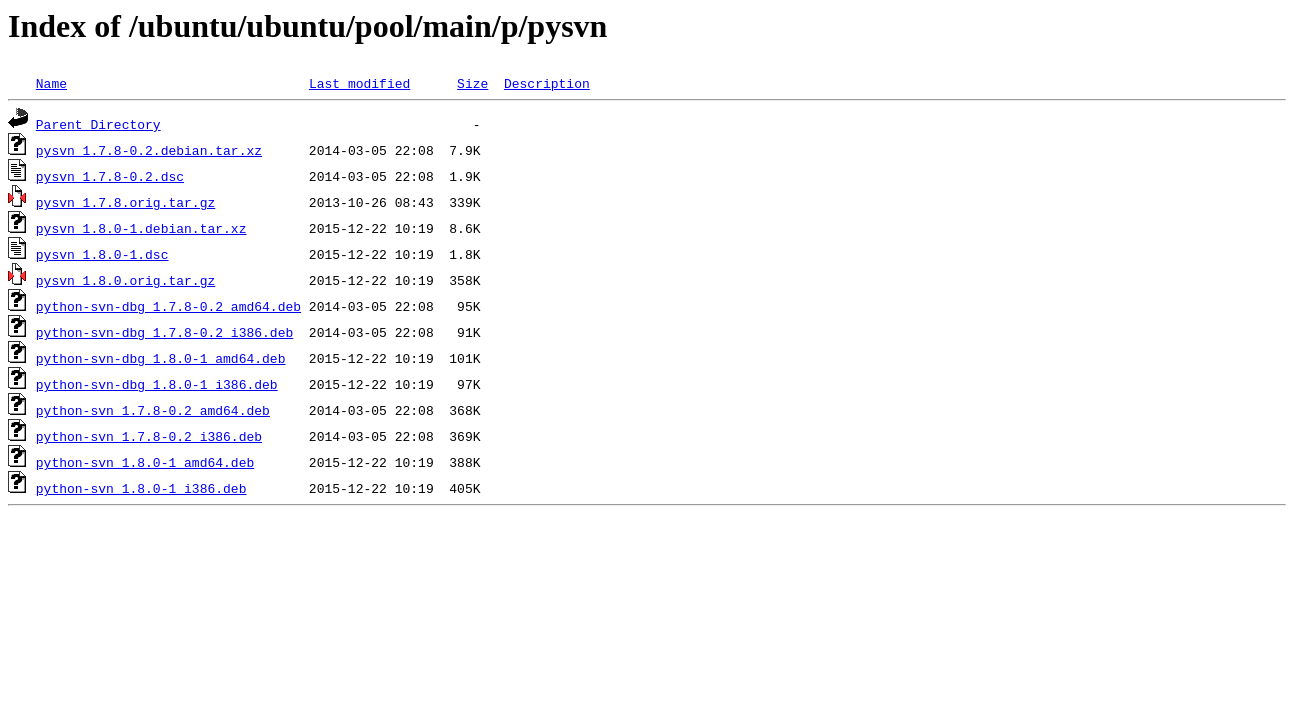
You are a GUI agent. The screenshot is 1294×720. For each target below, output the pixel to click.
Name (51, 83)
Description (547, 83)
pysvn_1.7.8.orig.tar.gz (125, 202)
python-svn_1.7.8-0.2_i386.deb (149, 436)
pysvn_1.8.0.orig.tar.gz (125, 280)
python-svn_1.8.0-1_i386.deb (141, 488)
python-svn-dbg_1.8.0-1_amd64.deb (161, 358)
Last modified (359, 83)
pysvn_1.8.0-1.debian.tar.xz (141, 228)
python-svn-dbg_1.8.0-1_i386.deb (157, 384)
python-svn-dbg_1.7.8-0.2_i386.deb (164, 332)
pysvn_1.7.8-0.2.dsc (110, 176)
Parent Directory (98, 124)
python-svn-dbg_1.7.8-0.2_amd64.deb (168, 306)
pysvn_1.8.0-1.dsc (102, 254)
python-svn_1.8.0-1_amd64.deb (145, 462)
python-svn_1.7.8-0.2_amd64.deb (153, 410)
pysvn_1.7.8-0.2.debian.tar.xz (149, 150)
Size (472, 83)
